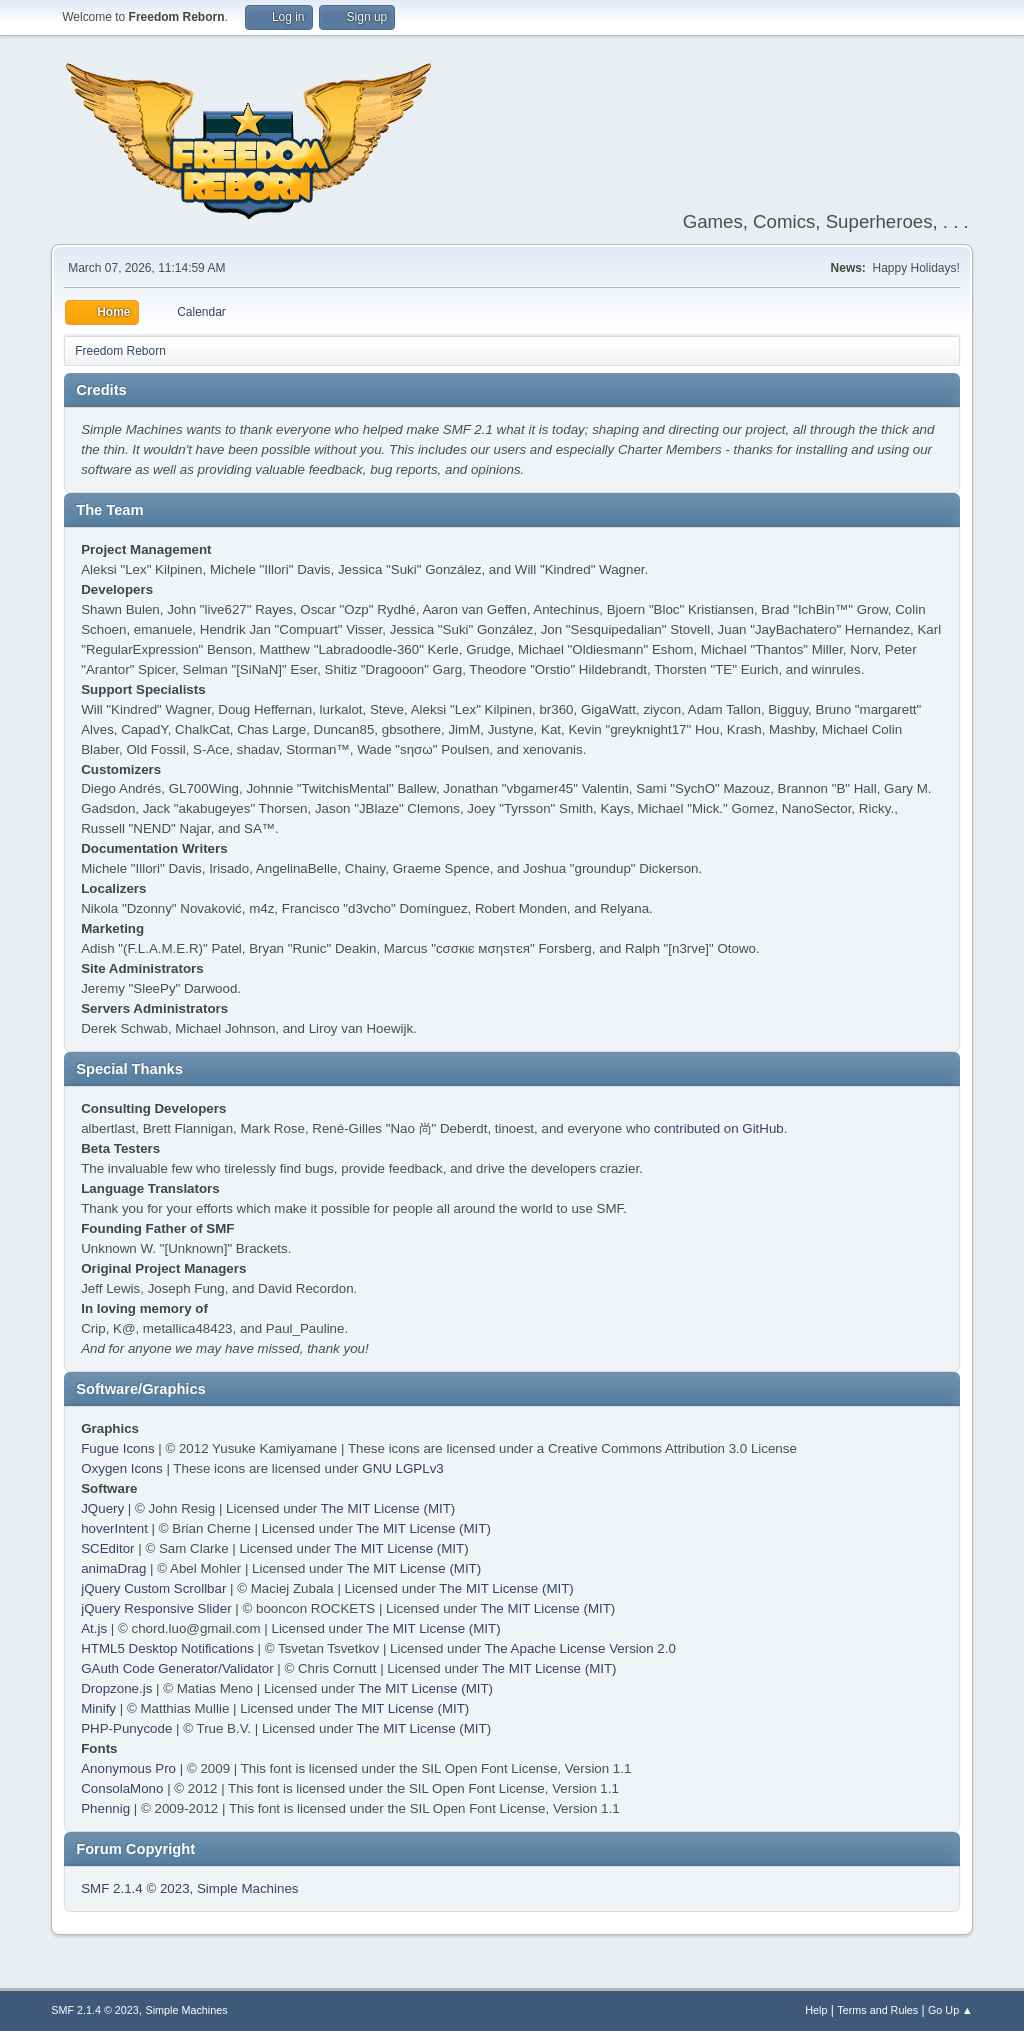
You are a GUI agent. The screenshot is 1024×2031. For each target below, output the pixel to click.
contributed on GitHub (719, 1128)
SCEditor (107, 1548)
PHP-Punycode (126, 1728)
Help (816, 2010)
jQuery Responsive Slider (156, 1608)
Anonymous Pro (128, 1768)
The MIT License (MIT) (388, 1508)
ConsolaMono (122, 1788)
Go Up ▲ (950, 2010)
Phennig (105, 1808)
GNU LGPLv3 (402, 1468)
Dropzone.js (116, 1688)
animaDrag (113, 1568)
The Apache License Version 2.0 (580, 1648)
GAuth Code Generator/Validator (177, 1668)
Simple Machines (247, 1888)
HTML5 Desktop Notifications (167, 1648)
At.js (94, 1628)
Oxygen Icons (122, 1468)
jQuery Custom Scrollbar (153, 1588)
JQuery (102, 1508)
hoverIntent (114, 1528)
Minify (98, 1708)
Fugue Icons (117, 1448)
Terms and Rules (877, 2010)
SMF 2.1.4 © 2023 (135, 1888)
